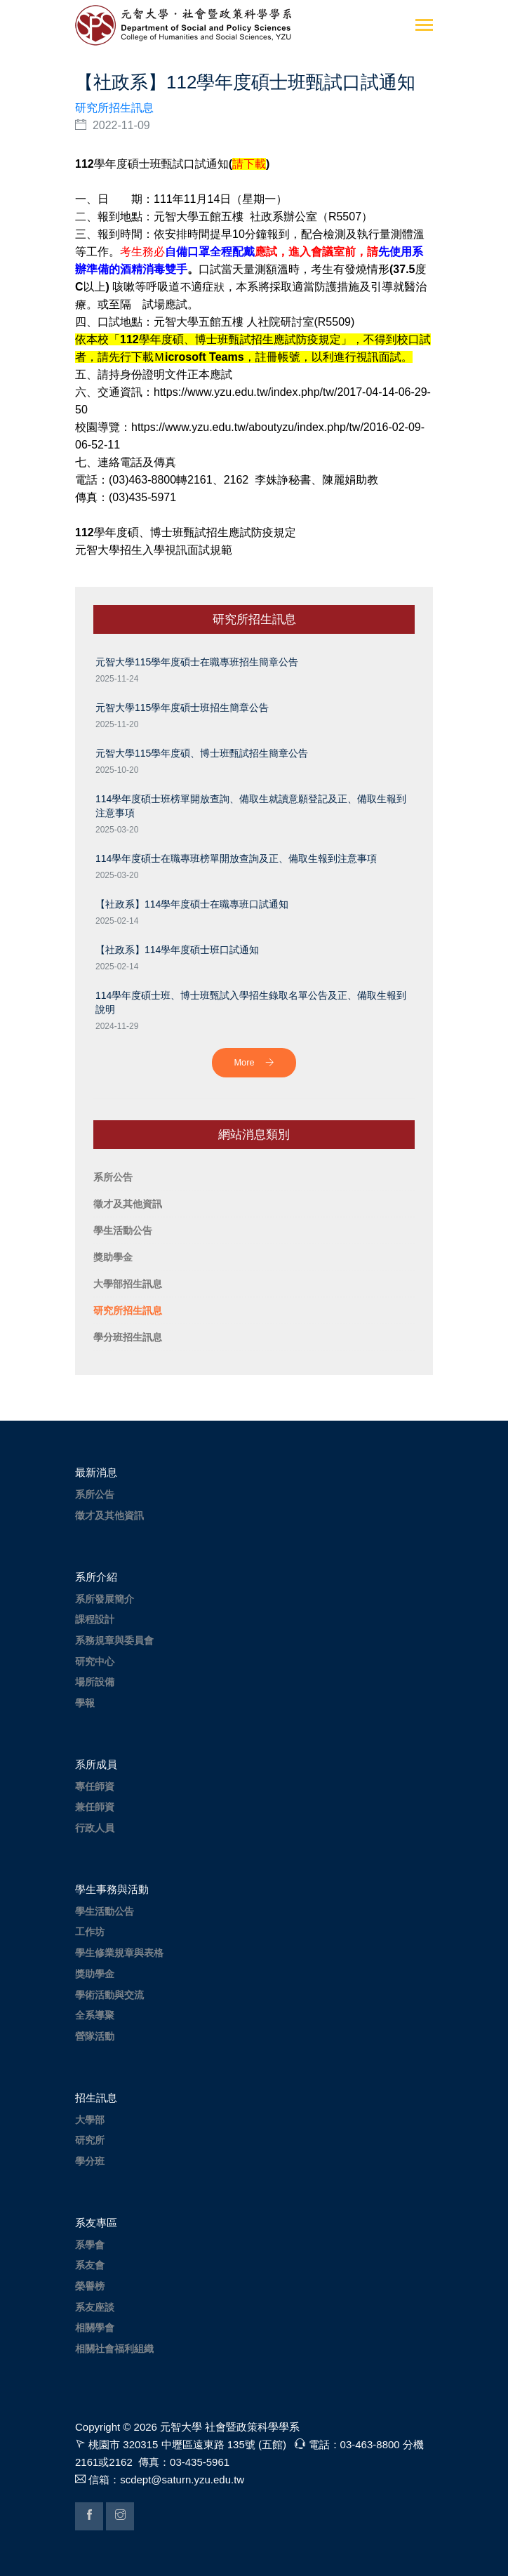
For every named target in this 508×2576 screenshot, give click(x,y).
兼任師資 (94, 1806)
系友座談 (94, 2307)
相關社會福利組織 (114, 2348)
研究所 (90, 2140)
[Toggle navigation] (424, 26)
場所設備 (94, 1681)
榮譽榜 (90, 2286)
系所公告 (94, 1494)
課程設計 (94, 1619)
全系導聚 (94, 2015)
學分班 (90, 2161)
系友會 (90, 2265)
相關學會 (94, 2327)
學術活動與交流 (109, 1994)
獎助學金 (94, 1973)
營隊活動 (94, 2036)
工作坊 (90, 1931)
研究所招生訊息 (114, 108)
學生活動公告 (104, 1911)
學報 (85, 1702)
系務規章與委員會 (114, 1640)
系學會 (90, 2244)
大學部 (90, 2119)
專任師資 (94, 1786)
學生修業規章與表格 (119, 1952)
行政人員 (94, 1827)
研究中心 (94, 1661)
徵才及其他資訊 (109, 1515)
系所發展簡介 (104, 1599)
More (254, 1062)
